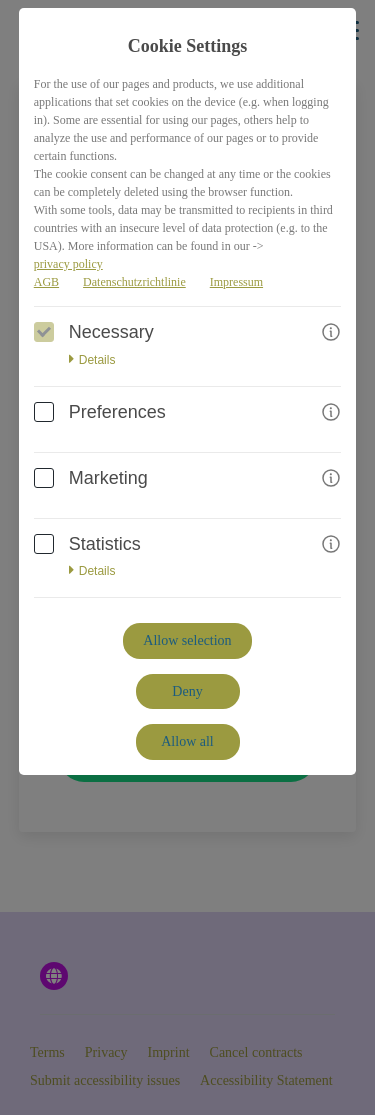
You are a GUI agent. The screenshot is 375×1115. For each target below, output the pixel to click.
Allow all (187, 741)
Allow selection (187, 640)
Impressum (236, 282)
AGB (46, 282)
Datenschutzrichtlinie (134, 282)
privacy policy (68, 264)
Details (92, 360)
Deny (187, 691)
